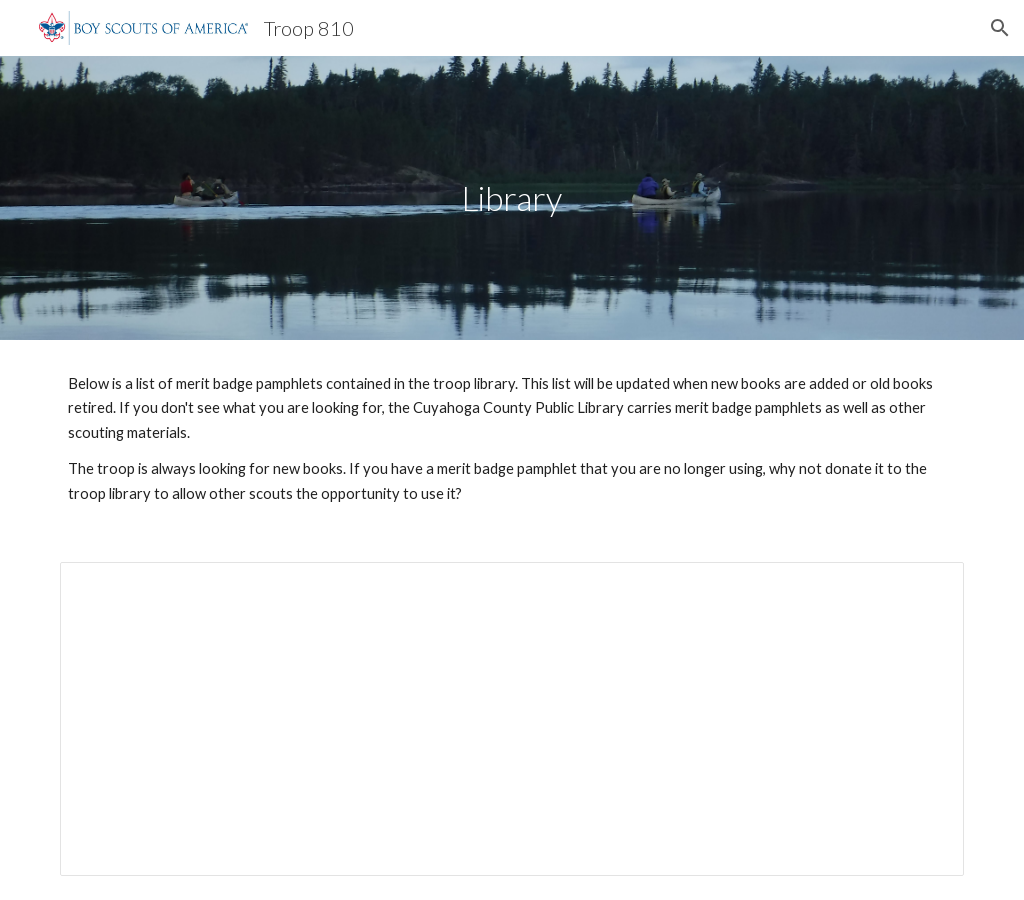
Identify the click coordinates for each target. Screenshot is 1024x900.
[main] (511, 198)
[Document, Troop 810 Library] (512, 719)
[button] (1000, 28)
